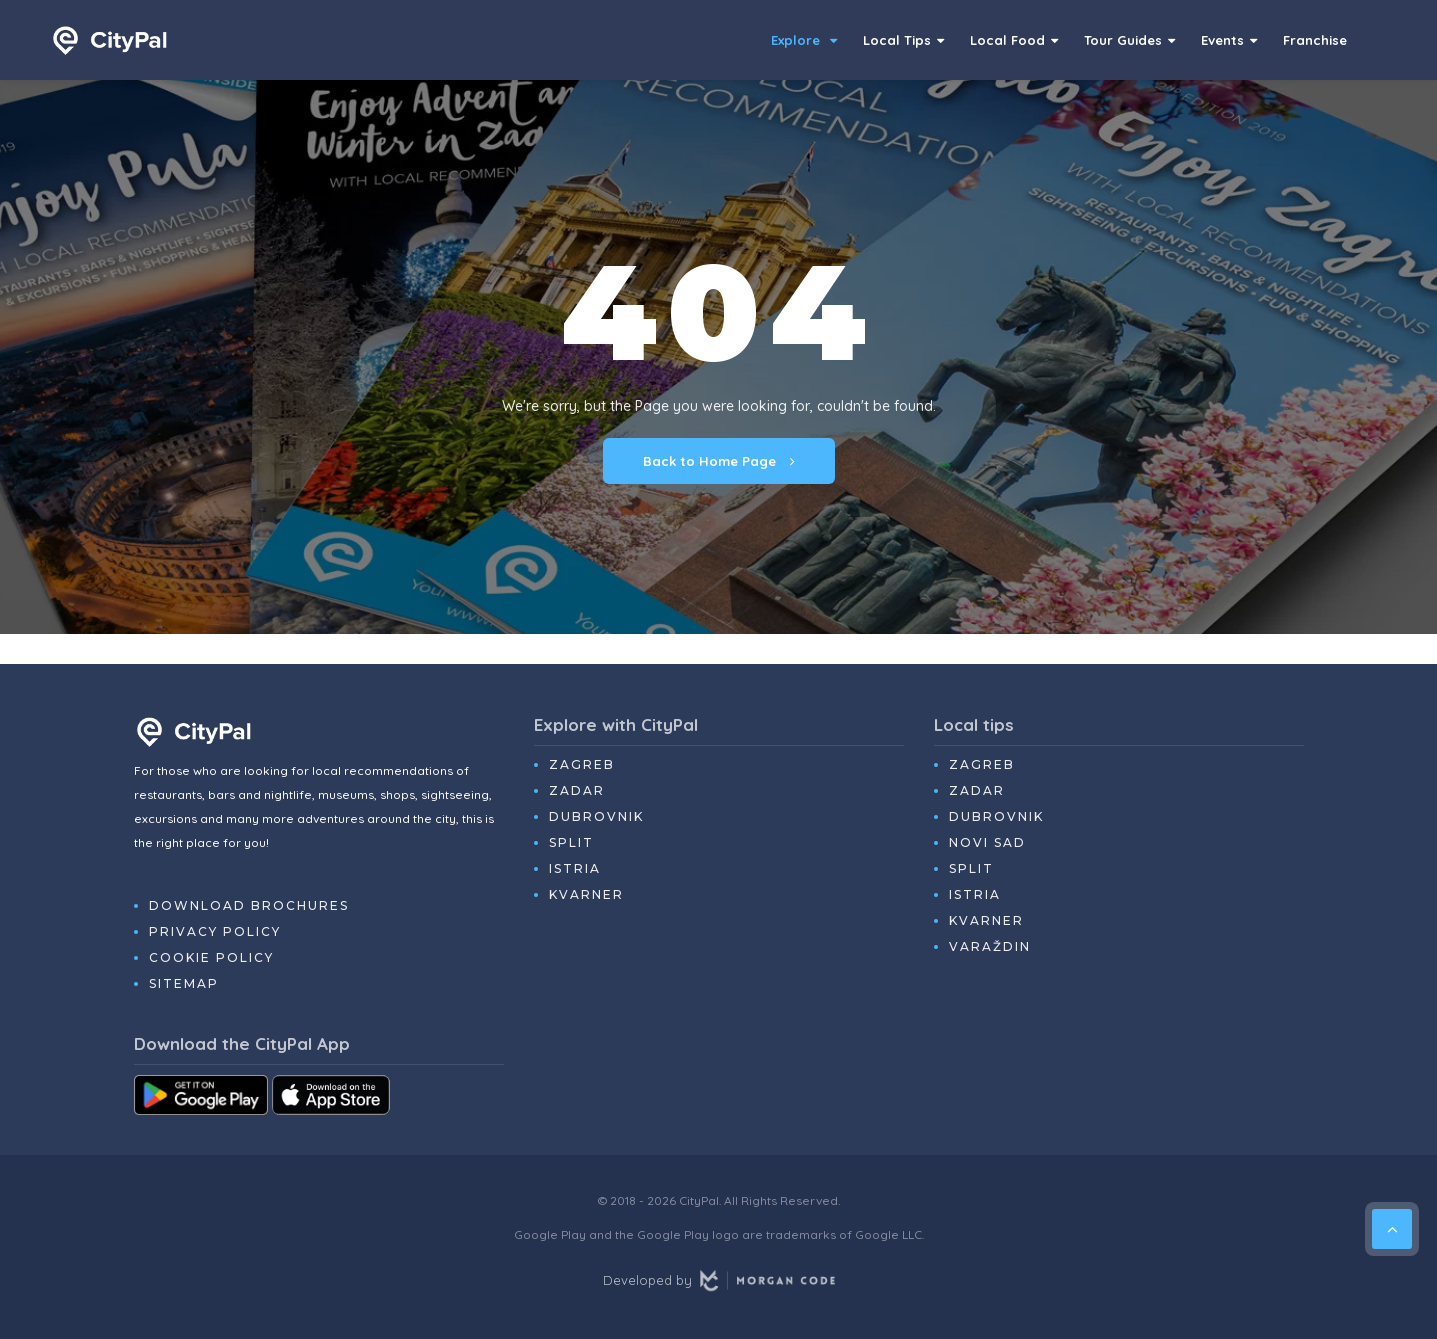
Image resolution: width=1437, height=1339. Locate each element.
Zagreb (582, 764)
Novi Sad (987, 842)
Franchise (1315, 40)
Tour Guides (1129, 40)
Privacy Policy (215, 931)
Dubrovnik (596, 816)
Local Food (1014, 40)
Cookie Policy (211, 957)
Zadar (577, 790)
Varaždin (990, 946)
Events (1229, 40)
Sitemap (184, 983)
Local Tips (903, 40)
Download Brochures (249, 905)
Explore (804, 40)
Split (571, 842)
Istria (575, 868)
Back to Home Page (719, 461)
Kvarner (586, 894)
